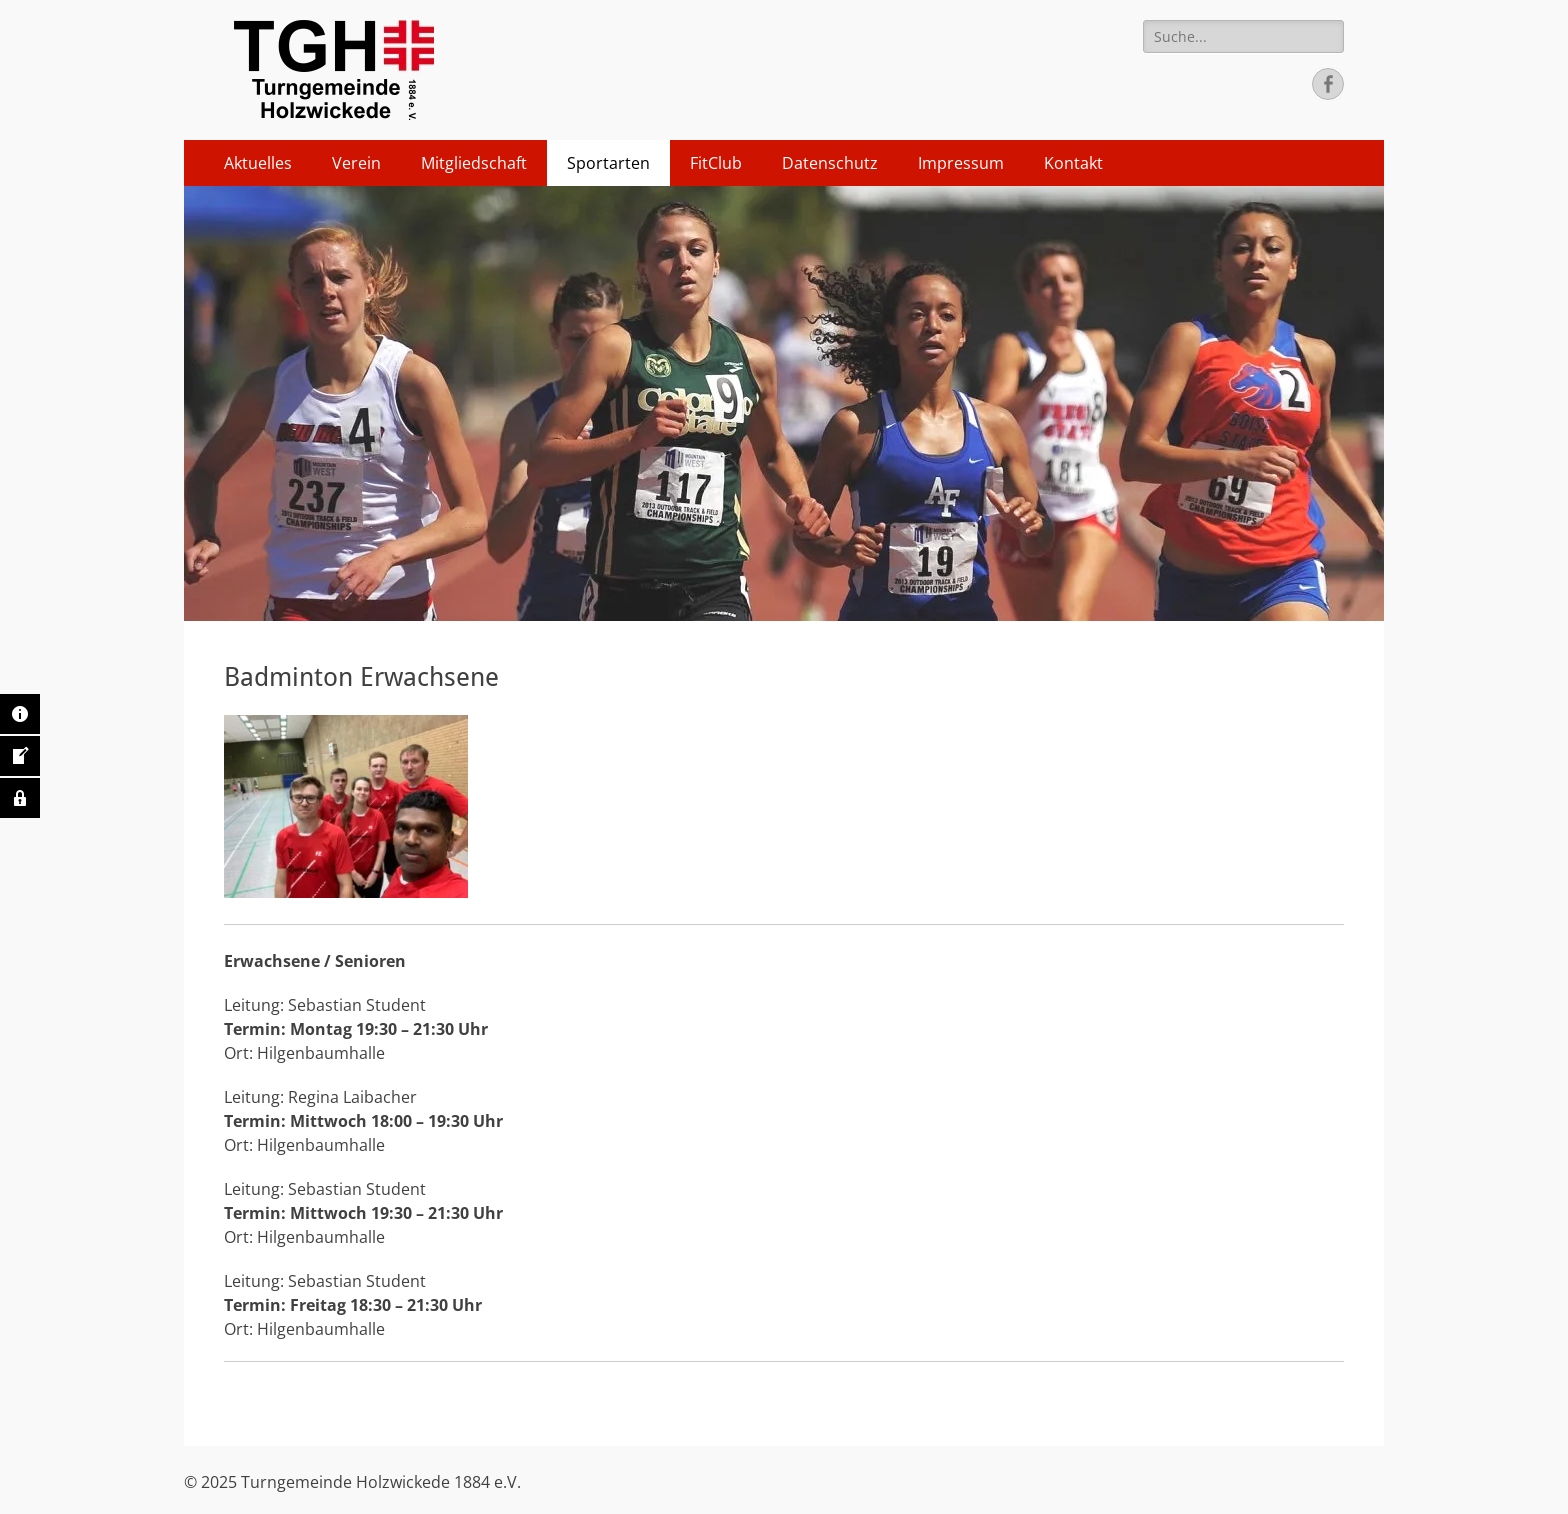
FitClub (716, 163)
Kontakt (1073, 163)
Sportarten (608, 163)
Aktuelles (258, 163)
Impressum (961, 163)
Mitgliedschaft (474, 163)
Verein (356, 163)
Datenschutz (830, 163)
